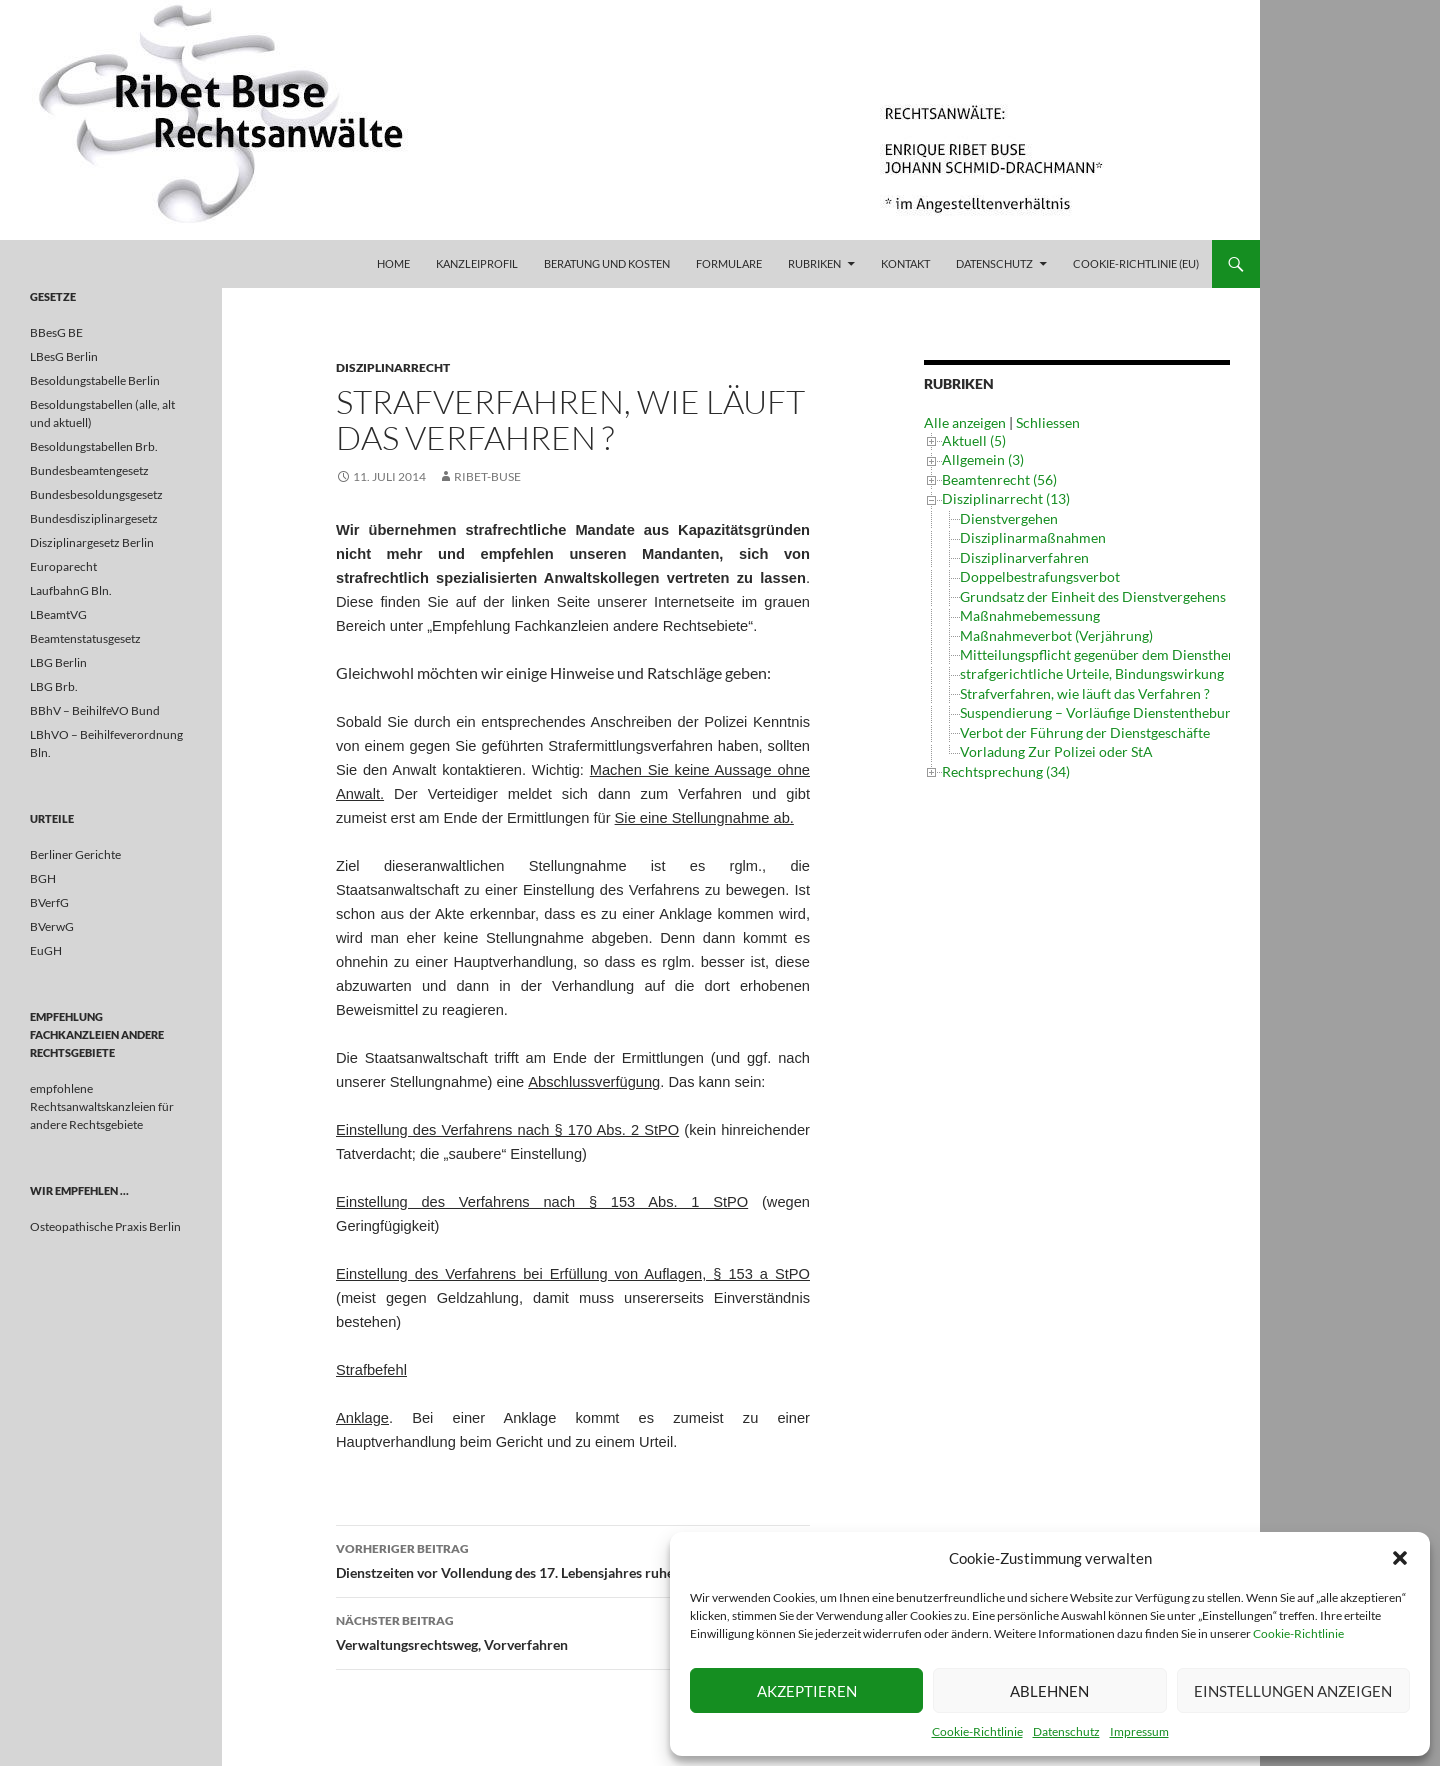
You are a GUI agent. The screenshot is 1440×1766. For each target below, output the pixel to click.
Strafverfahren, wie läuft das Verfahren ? (1085, 693)
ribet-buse (487, 476)
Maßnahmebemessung (1030, 615)
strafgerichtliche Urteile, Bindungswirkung (1092, 673)
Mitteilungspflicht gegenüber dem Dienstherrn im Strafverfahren (1160, 654)
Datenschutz (1066, 1731)
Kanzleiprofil (477, 263)
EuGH (46, 950)
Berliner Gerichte (75, 854)
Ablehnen (1049, 1691)
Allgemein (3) (983, 459)
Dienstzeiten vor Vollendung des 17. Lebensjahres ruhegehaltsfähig (573, 1559)
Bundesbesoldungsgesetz (96, 494)
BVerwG (52, 926)
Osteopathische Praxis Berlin (105, 1226)
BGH (43, 878)
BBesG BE (56, 332)
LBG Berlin (58, 662)
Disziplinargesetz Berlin (92, 542)
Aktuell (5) (974, 440)
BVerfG (49, 902)
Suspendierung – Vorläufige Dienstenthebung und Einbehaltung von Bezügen (1196, 712)
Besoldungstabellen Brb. (94, 446)
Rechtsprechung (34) (1006, 763)
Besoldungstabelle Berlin (95, 380)
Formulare (729, 263)
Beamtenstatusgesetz (85, 638)
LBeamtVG (58, 614)
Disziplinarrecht (393, 367)
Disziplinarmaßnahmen (1033, 537)
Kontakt (905, 263)
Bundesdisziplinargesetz (94, 518)
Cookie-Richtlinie (1298, 1633)
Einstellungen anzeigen (1293, 1691)
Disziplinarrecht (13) (1006, 498)
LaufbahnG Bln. (71, 590)
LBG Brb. (54, 686)
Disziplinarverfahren (1024, 557)
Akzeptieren (807, 1691)
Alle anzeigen (965, 422)
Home (393, 263)
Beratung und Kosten (607, 263)
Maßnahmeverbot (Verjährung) (1056, 635)
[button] (1400, 1558)
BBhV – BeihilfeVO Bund (95, 710)
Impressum (1139, 1731)
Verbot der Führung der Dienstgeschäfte (1085, 732)
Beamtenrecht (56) (999, 479)
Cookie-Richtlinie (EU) (1136, 263)
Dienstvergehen (1009, 518)
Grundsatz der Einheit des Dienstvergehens (1093, 596)
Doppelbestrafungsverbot (1040, 576)
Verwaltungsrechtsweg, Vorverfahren (573, 1631)
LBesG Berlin (64, 356)
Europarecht (63, 566)
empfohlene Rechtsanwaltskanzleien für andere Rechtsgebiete (102, 1106)
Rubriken (814, 263)
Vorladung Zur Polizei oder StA (1056, 751)
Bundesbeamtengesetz (89, 470)
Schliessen (1048, 422)
